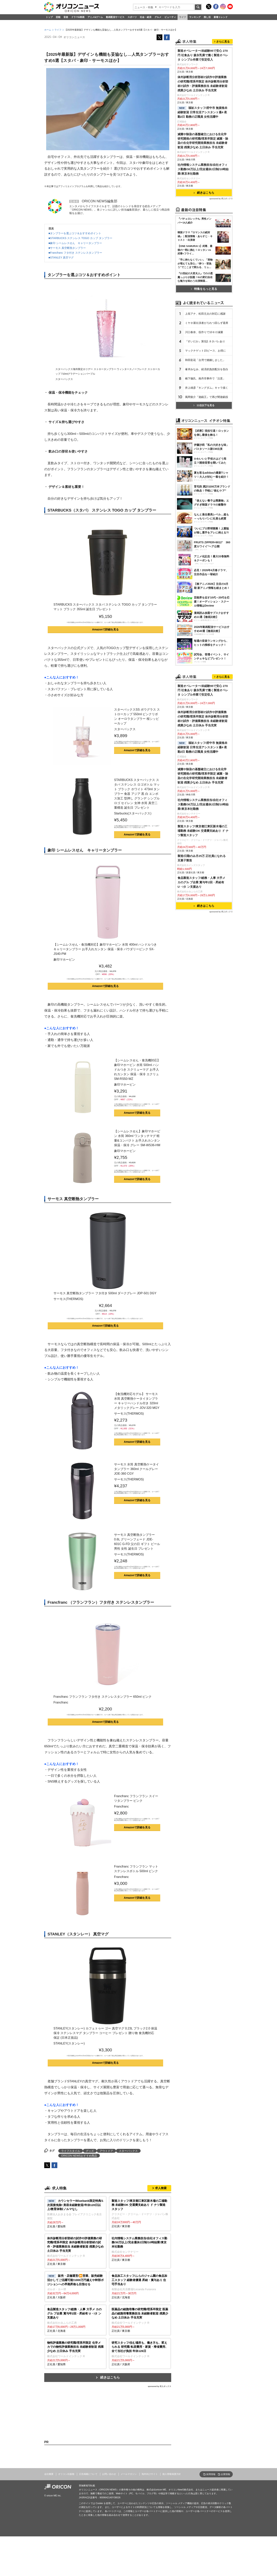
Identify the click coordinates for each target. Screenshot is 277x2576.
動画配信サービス (115, 17)
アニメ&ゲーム (95, 17)
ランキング (195, 17)
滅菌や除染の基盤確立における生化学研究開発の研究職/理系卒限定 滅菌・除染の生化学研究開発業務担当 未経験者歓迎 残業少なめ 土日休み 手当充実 (203, 141)
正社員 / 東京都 (140, 2213)
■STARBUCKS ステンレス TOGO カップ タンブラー (80, 238)
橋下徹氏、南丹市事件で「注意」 (205, 378)
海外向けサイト (150, 2474)
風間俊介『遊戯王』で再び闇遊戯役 (206, 396)
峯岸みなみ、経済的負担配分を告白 (206, 369)
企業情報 (225, 2474)
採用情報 (210, 2474)
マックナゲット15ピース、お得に (205, 350)
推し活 (207, 17)
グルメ (157, 17)
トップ (49, 17)
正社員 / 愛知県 (75, 2213)
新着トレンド (221, 17)
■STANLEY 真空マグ (61, 257)
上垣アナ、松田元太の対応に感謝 (205, 313)
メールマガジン (129, 2474)
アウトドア (106, 2150)
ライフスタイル (70, 2150)
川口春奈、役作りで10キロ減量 (204, 332)
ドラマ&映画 (77, 17)
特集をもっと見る (204, 288)
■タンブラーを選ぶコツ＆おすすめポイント (74, 233)
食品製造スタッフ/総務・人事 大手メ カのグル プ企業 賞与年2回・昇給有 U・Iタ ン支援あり (201, 882)
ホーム (47, 29)
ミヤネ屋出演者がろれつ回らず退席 (206, 322)
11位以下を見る (203, 405)
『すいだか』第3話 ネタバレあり (205, 341)
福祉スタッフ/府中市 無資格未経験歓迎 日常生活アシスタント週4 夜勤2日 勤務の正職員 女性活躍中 (203, 112)
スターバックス (128, 2150)
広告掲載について (88, 2474)
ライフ (182, 17)
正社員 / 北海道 (140, 2286)
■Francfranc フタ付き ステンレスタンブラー (75, 252)
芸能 (58, 17)
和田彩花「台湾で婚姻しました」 (205, 360)
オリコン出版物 (66, 2474)
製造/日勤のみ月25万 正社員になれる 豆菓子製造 (202, 858)
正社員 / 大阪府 (75, 2286)
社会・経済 (145, 17)
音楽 (65, 17)
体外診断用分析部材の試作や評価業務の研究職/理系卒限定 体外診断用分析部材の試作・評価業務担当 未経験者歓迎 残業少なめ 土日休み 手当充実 (203, 83)
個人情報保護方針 (171, 2474)
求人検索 (161, 2188)
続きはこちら (110, 2377)
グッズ (90, 2150)
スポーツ (132, 17)
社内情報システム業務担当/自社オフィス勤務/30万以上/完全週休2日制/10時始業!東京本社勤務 (203, 169)
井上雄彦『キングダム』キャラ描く (206, 387)
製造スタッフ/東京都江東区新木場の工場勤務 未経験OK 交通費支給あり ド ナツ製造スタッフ (203, 831)
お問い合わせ (109, 2474)
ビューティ (170, 17)
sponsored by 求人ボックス (159, 2386)
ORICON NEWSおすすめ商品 (79, 2155)
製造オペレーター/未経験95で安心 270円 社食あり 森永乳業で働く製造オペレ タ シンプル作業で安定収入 (203, 55)
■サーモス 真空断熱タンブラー (67, 247)
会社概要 (48, 2474)
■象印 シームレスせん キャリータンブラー (75, 243)
